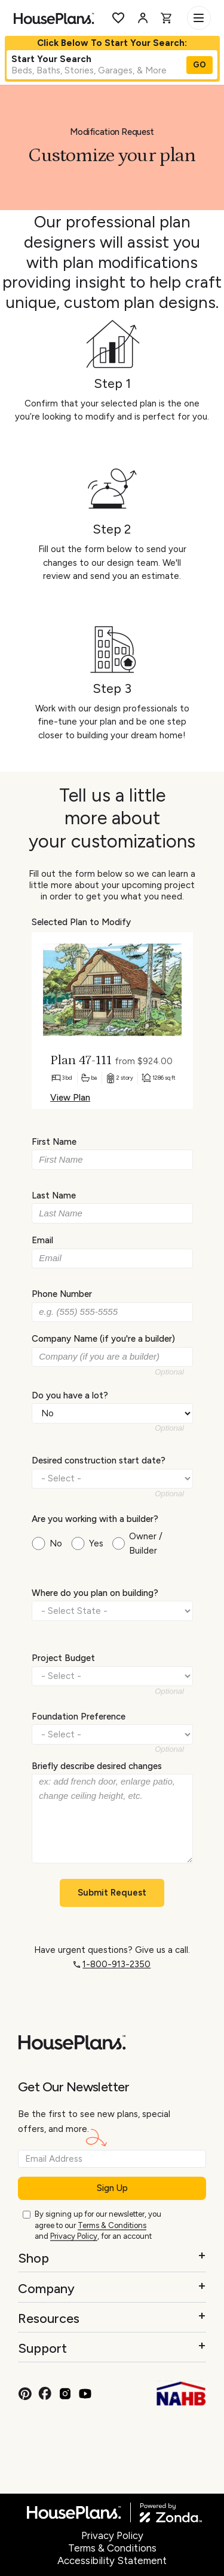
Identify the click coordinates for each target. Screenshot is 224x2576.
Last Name (54, 1195)
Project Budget (63, 1658)
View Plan (70, 1098)
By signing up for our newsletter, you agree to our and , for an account (98, 2226)
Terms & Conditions (112, 2225)
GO (199, 64)
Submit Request (112, 1892)
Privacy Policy (73, 2236)
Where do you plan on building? (95, 1593)
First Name (54, 1141)
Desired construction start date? (98, 1460)
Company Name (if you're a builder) (103, 1338)
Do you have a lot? (70, 1394)
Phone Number (62, 1294)
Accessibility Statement (112, 2560)
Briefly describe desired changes (97, 1765)
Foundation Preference (78, 1716)
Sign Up (112, 2188)
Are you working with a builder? (95, 1518)
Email (42, 1240)
